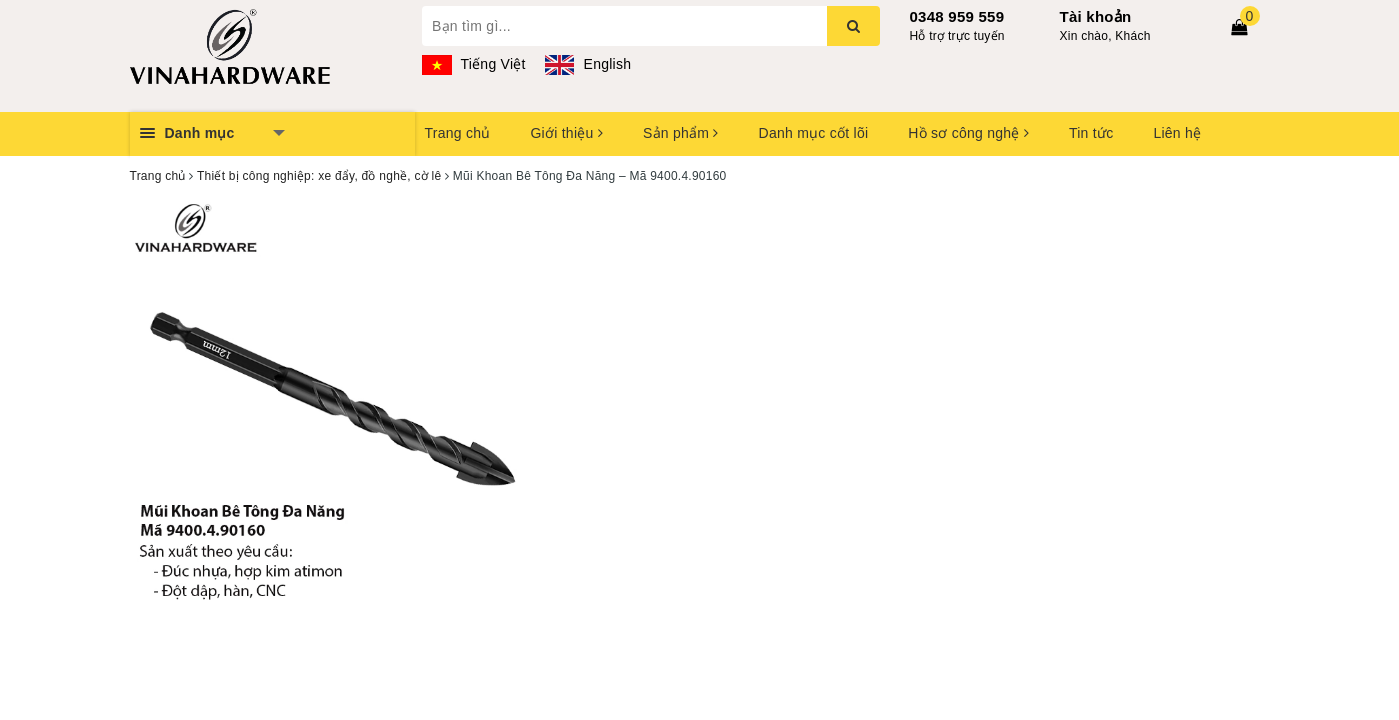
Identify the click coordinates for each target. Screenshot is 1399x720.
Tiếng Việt (474, 64)
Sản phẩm (681, 133)
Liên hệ (1177, 133)
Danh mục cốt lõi (814, 133)
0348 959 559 (957, 16)
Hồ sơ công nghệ (968, 133)
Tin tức (1091, 133)
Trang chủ (458, 133)
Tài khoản (1096, 16)
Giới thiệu (566, 133)
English (588, 64)
